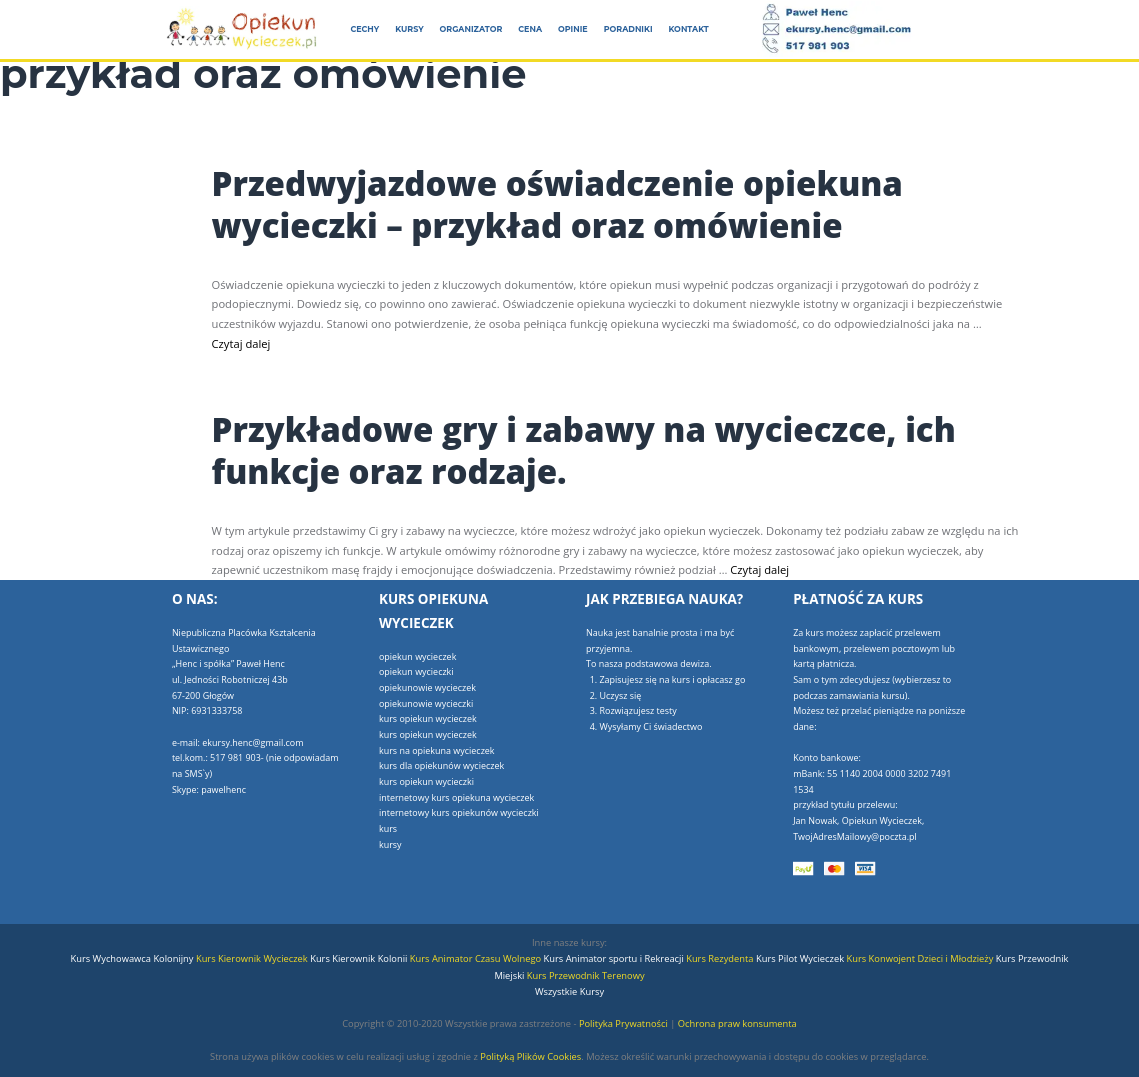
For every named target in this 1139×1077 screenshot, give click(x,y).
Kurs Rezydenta (721, 958)
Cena (530, 29)
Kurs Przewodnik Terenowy (586, 975)
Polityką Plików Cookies (530, 1056)
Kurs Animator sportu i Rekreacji (615, 958)
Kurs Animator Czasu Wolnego (477, 958)
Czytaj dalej (241, 343)
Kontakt (689, 29)
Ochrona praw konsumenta (737, 1023)
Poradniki (628, 29)
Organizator (471, 29)
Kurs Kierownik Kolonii (360, 958)
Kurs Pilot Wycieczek (801, 958)
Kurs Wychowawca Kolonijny (131, 958)
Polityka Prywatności (623, 1023)
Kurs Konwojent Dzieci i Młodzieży (921, 958)
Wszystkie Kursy (569, 991)
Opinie (573, 29)
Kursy (409, 29)
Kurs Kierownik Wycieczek (252, 958)
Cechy (364, 29)
